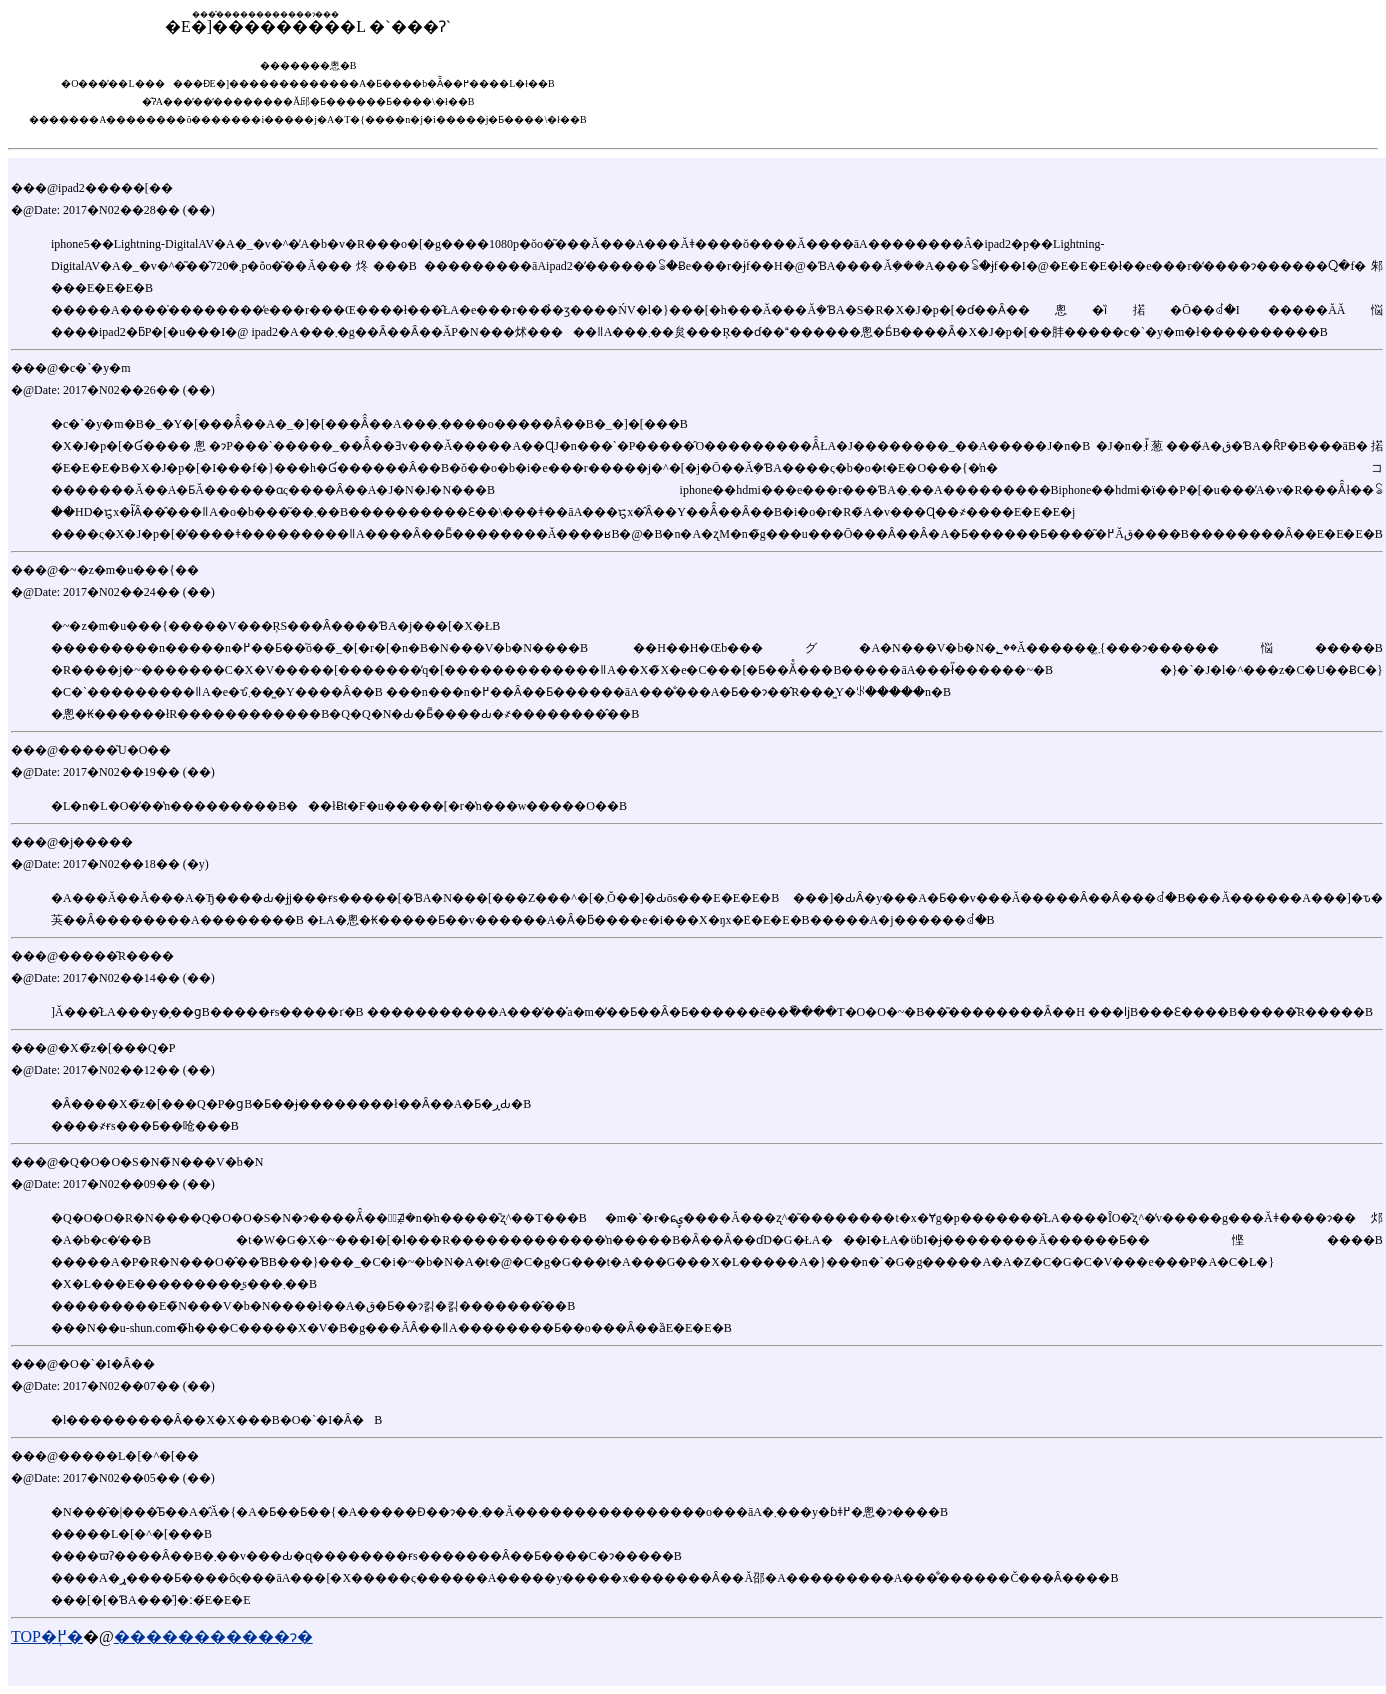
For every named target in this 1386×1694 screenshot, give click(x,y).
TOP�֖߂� (47, 1636)
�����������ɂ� (213, 1636)
